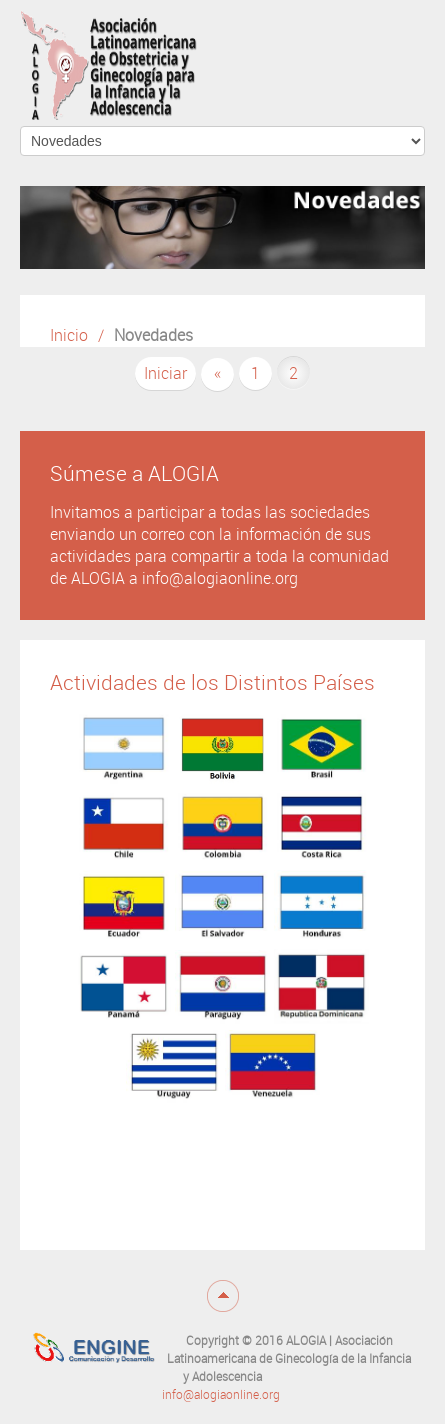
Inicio (69, 335)
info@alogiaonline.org (221, 1395)
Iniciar (165, 373)
